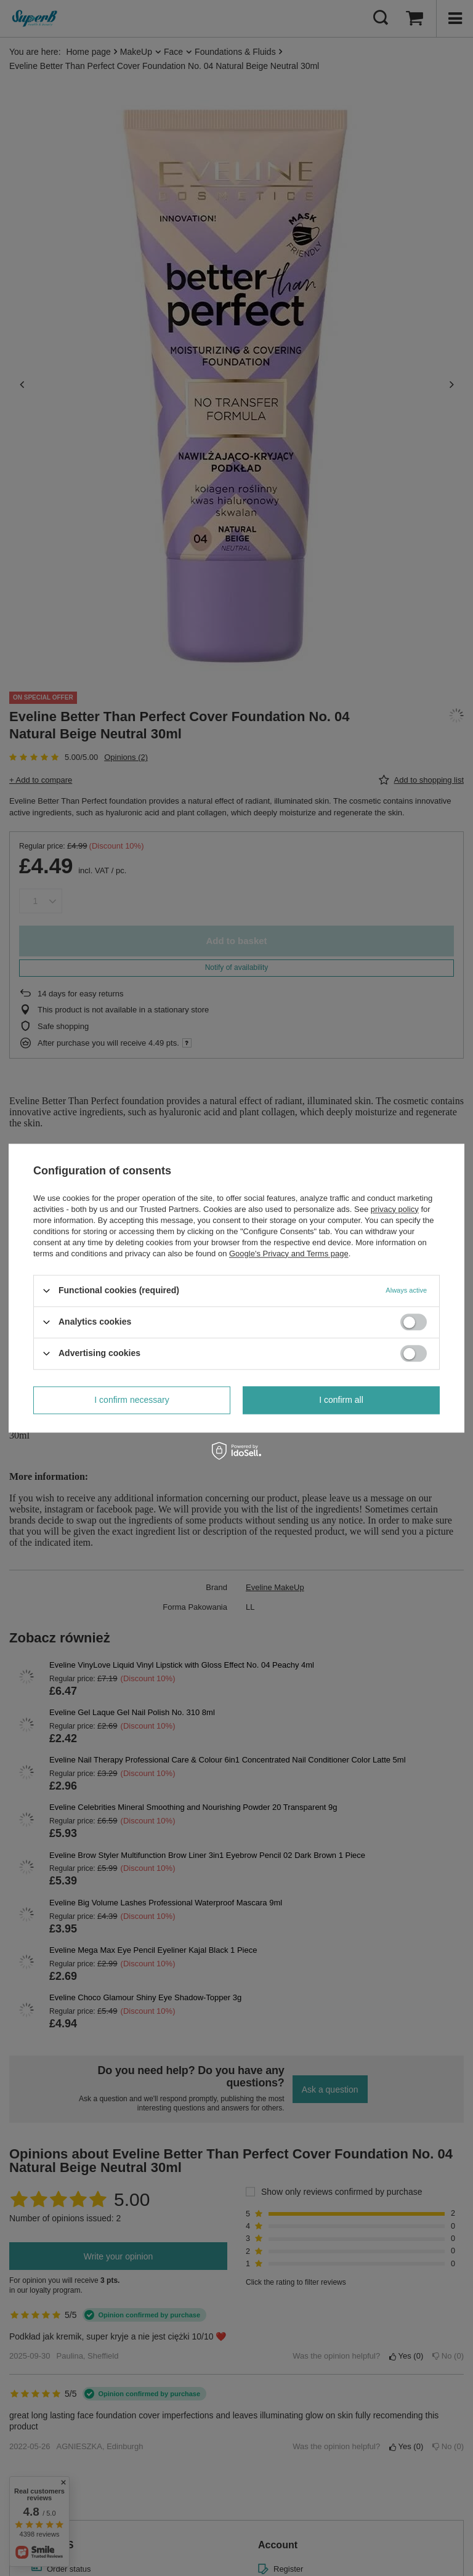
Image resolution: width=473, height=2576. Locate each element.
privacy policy (395, 1209)
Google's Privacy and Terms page (289, 1253)
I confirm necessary (131, 1400)
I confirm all (341, 1400)
